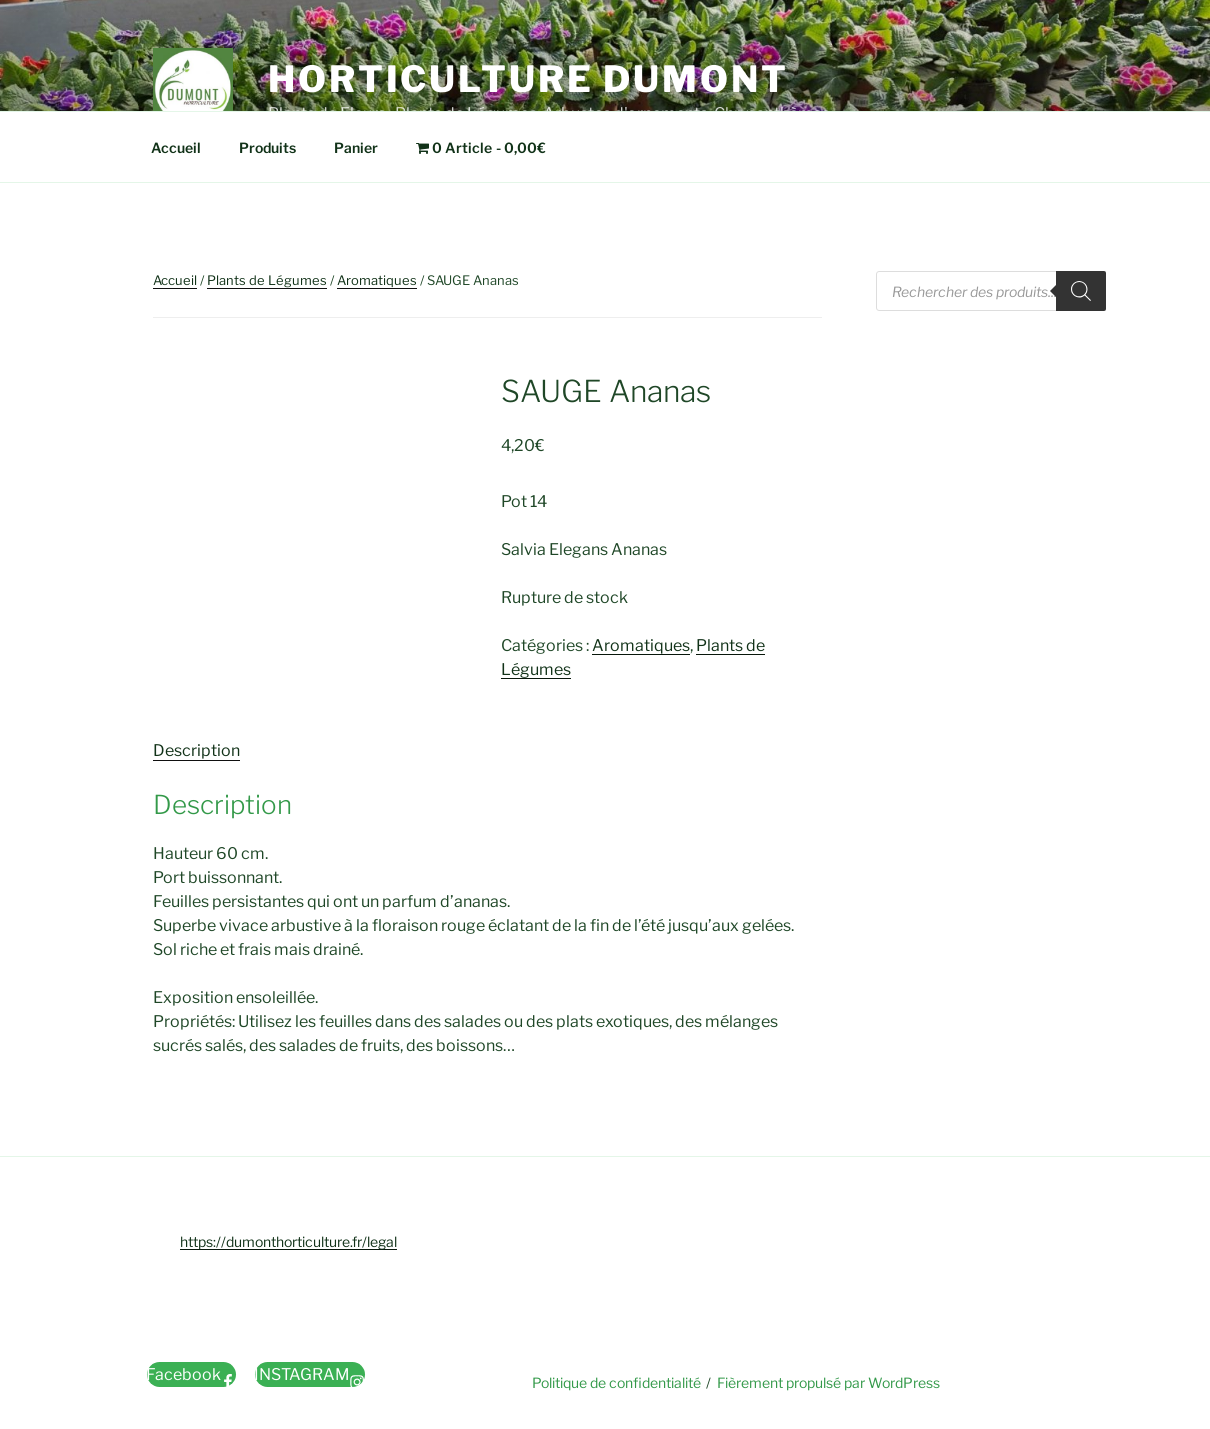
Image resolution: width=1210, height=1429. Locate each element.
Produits (267, 147)
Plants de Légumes (267, 280)
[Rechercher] (1081, 291)
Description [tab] (196, 750)
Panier (356, 147)
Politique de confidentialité (616, 1382)
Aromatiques (377, 280)
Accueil (176, 147)
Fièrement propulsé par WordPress (828, 1382)
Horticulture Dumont (528, 79)
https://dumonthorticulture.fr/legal (288, 1241)
